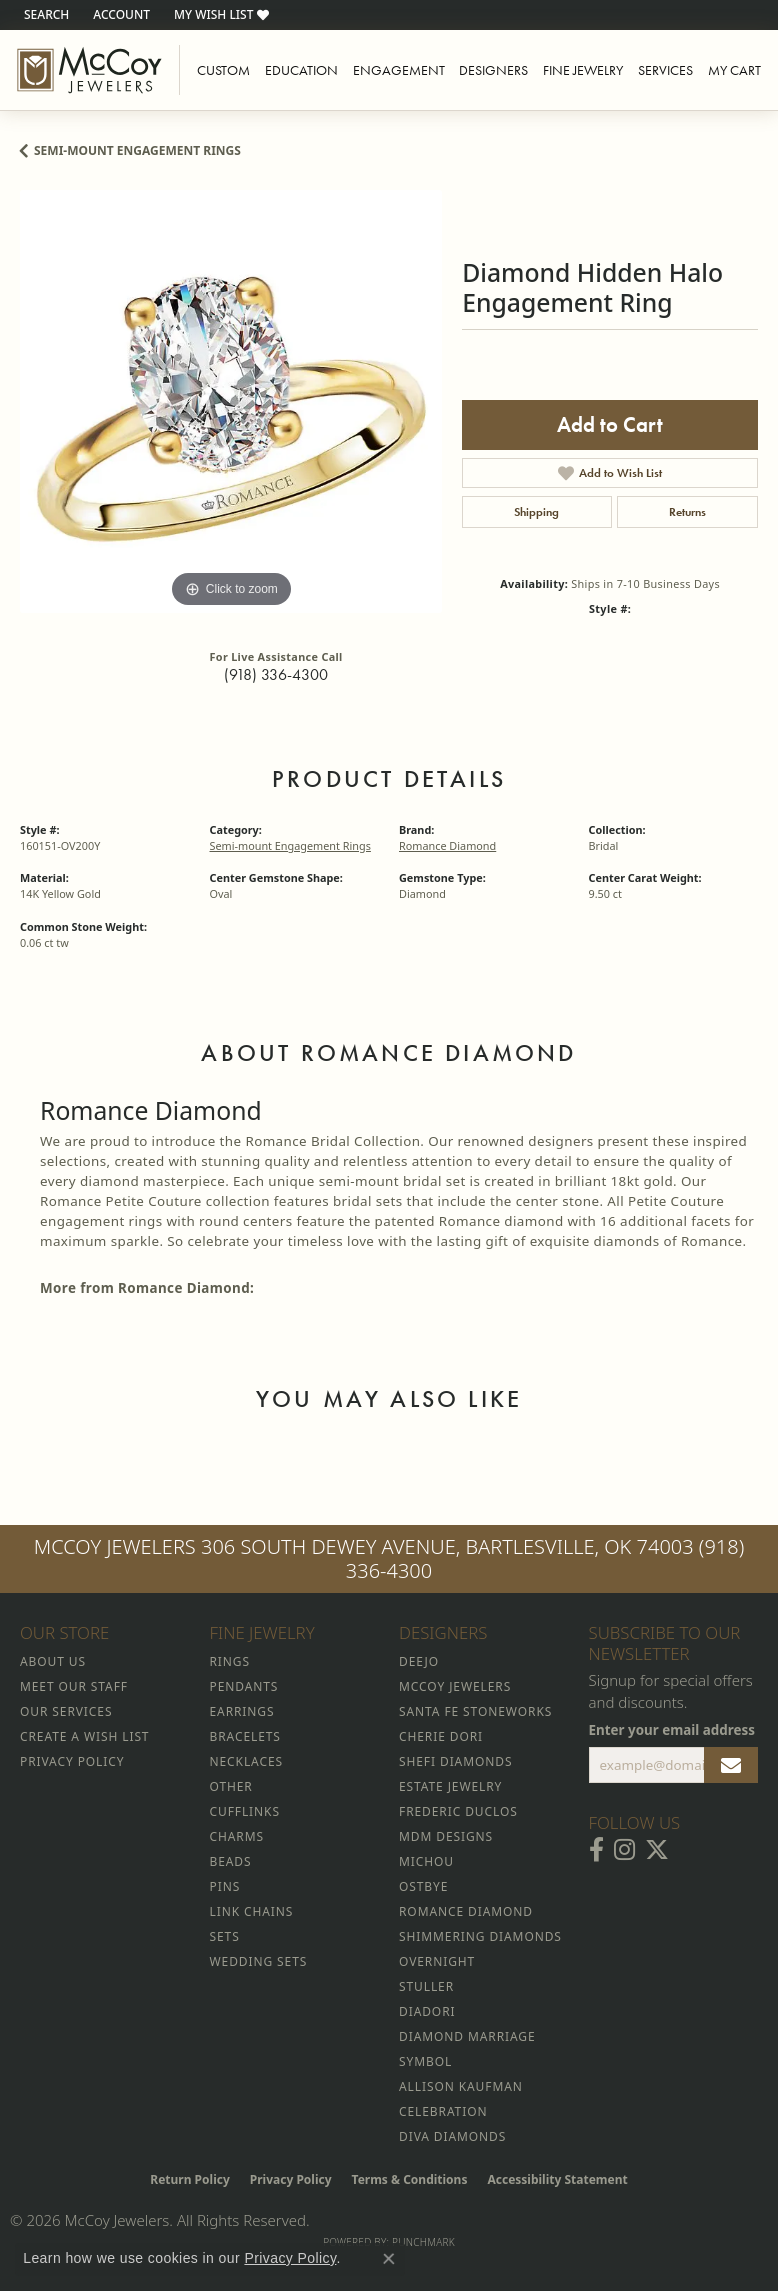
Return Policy (190, 2179)
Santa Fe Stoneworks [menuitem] (475, 1711)
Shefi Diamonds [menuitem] (455, 1761)
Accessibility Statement (557, 2179)
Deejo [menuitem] (419, 1661)
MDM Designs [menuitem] (446, 1836)
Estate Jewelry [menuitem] (450, 1786)
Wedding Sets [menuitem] (259, 1961)
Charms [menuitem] (237, 1836)
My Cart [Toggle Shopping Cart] (734, 70)
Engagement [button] (399, 70)
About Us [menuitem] (53, 1661)
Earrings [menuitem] (242, 1711)
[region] (231, 401)
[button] (44, 15)
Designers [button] (493, 70)
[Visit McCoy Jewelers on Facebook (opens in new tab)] (596, 1850)
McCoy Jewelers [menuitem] (455, 1686)
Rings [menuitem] (230, 1661)
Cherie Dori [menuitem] (441, 1736)
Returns (687, 512)
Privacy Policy (291, 2179)
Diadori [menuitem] (427, 2011)
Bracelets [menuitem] (245, 1736)
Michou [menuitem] (426, 1861)
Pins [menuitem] (225, 1886)
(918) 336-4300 (276, 674)
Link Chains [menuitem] (252, 1911)
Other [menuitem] (231, 1786)
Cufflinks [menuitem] (245, 1811)
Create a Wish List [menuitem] (84, 1736)
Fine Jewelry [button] (583, 70)
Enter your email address (672, 1730)
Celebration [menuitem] (443, 2111)
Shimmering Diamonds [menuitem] (480, 1936)
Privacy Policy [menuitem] (72, 1761)
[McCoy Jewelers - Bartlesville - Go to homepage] (90, 70)
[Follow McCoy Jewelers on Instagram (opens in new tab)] (624, 1850)
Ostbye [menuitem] (423, 1886)
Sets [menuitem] (225, 1936)
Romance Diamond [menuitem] (466, 1911)
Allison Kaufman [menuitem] (461, 2086)
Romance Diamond (447, 845)
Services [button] (665, 70)
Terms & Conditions (410, 2179)
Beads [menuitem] (231, 1861)
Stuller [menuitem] (426, 1986)
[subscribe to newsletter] (731, 1765)
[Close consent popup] (389, 2259)
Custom (223, 70)
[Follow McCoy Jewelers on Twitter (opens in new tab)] (657, 1850)
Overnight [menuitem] (437, 1961)
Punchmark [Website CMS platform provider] (423, 2242)
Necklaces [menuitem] (246, 1761)
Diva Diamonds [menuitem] (452, 2136)
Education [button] (301, 70)
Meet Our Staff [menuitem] (74, 1686)
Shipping (536, 512)
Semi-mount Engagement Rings (137, 150)
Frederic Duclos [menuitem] (458, 1811)
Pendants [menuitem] (244, 1686)
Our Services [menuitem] (66, 1711)
